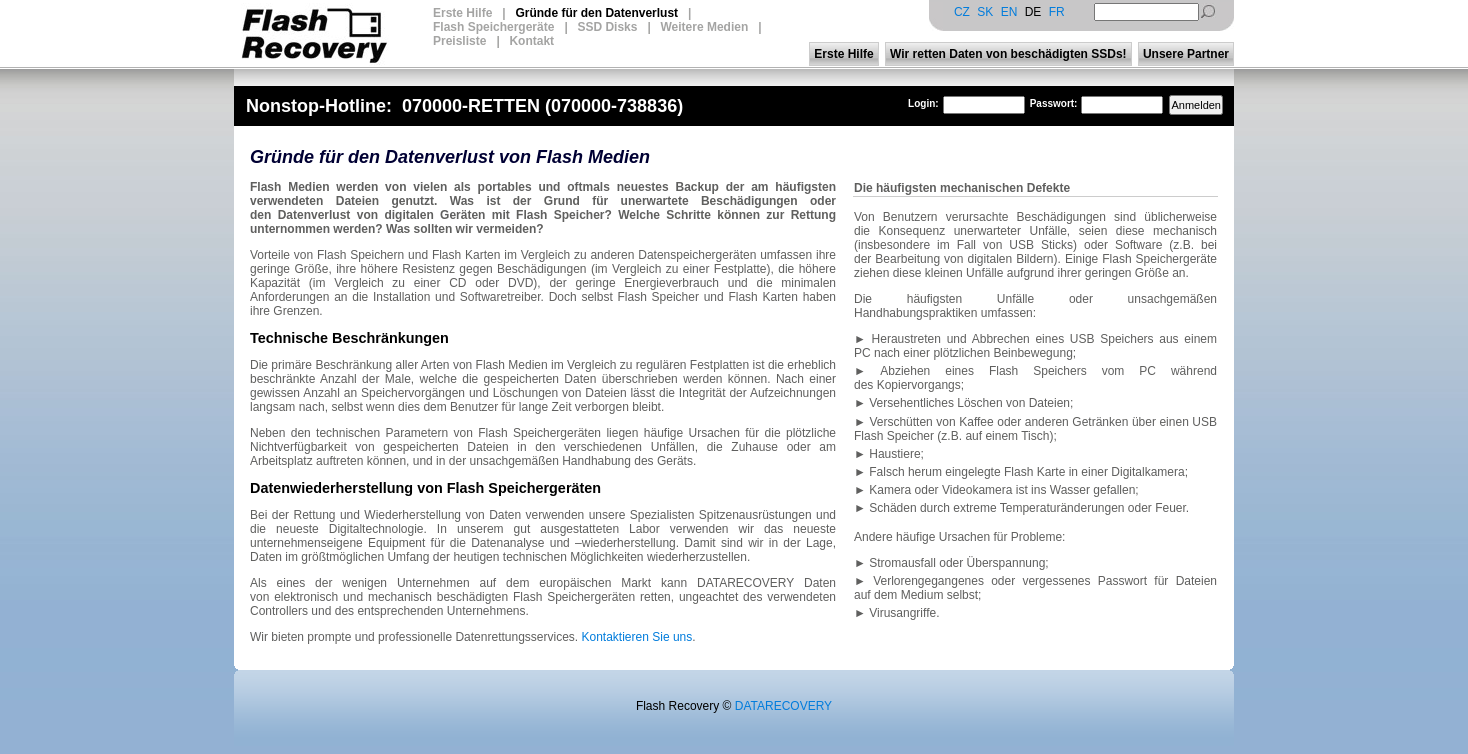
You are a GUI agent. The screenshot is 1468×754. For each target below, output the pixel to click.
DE (1033, 12)
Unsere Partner (1186, 54)
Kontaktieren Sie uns (637, 637)
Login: (923, 103)
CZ (962, 12)
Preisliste (459, 41)
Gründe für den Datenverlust (596, 13)
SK (985, 12)
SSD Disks (607, 27)
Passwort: (1054, 103)
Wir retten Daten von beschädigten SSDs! (1008, 54)
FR (1057, 12)
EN (1009, 12)
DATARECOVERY (783, 706)
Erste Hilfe (462, 13)
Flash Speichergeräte (493, 27)
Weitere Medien (704, 27)
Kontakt (531, 41)
